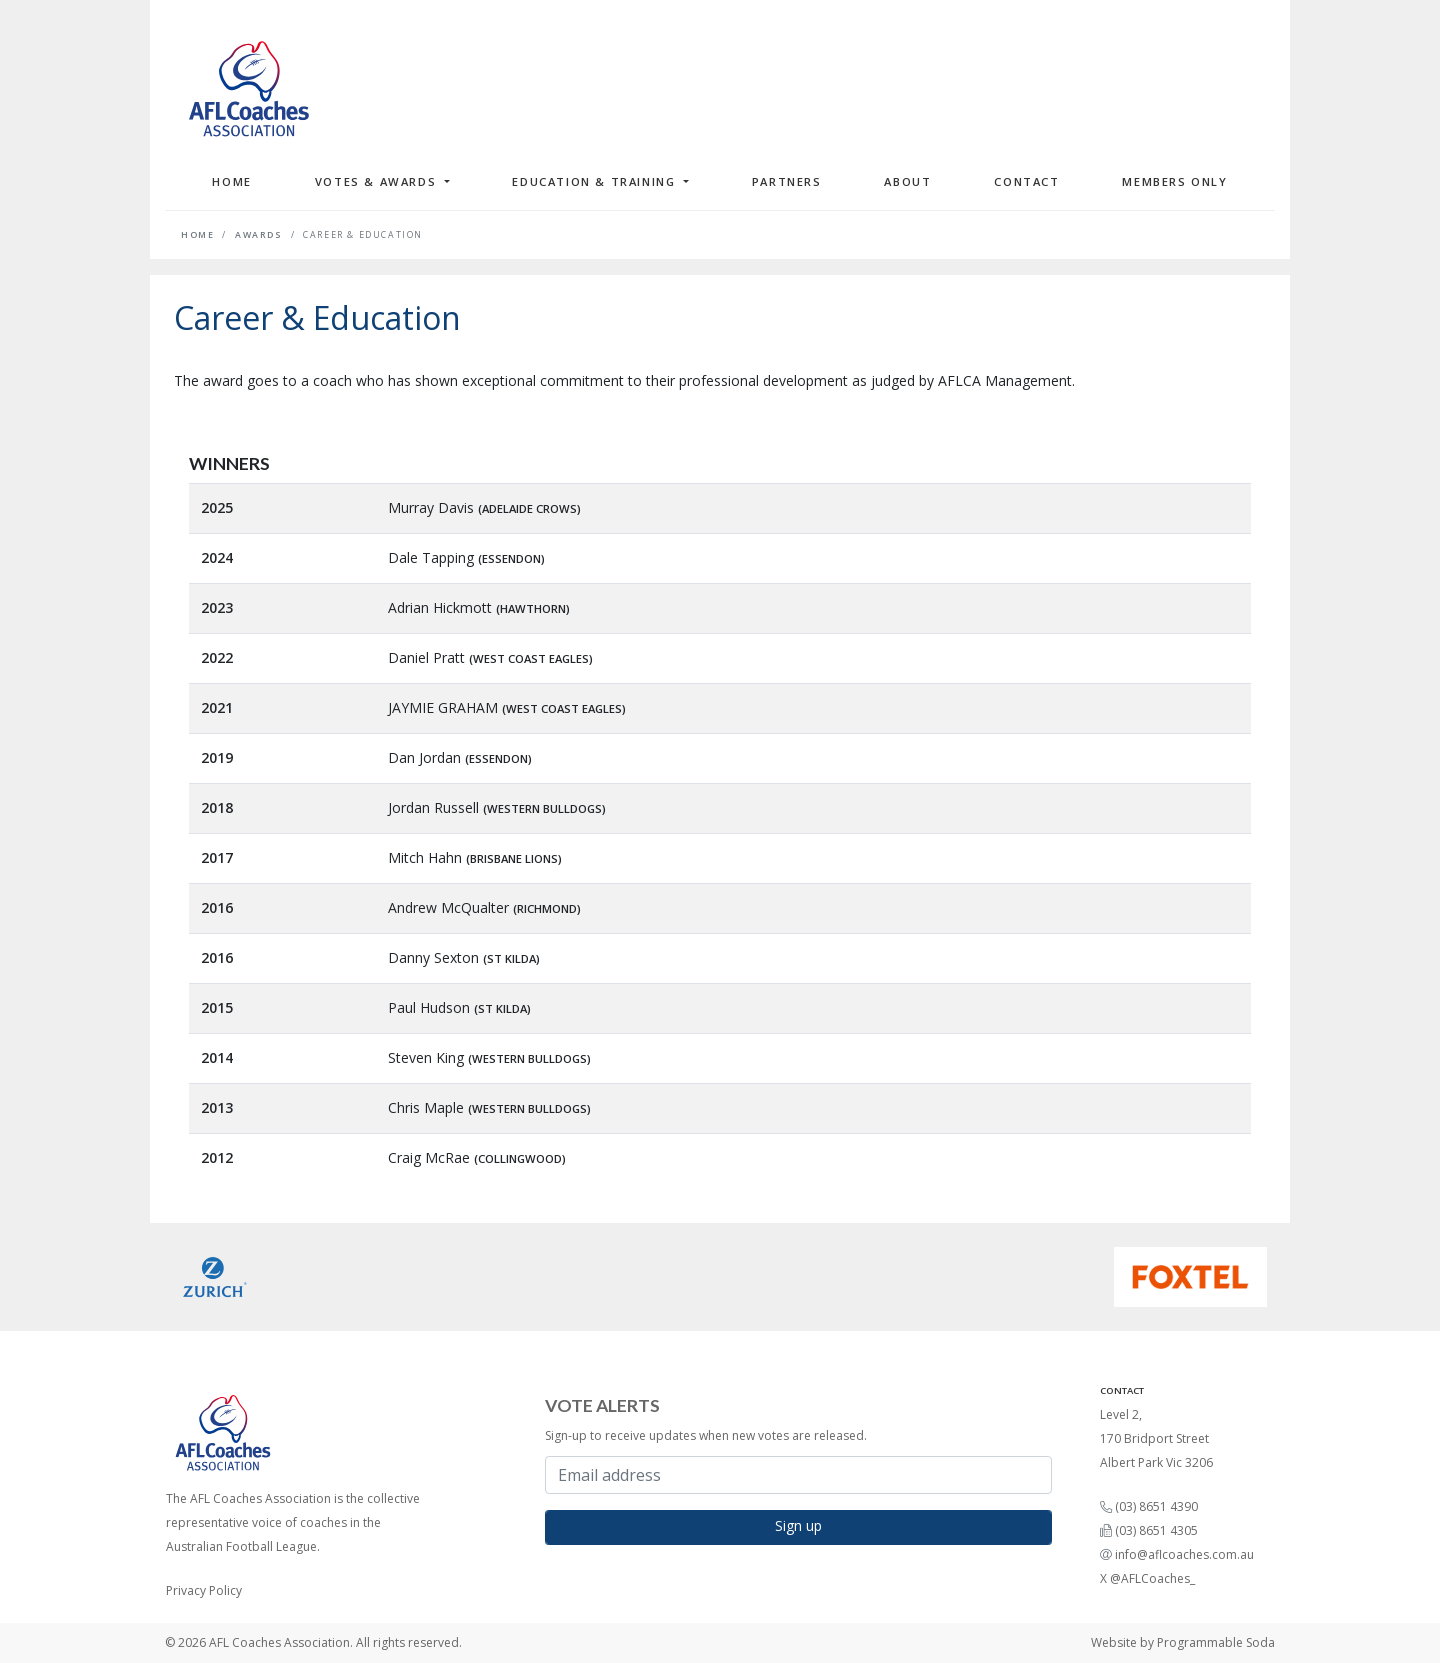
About (907, 181)
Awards (259, 235)
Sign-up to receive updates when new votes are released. (706, 1435)
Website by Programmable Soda (1183, 1642)
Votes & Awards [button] (378, 181)
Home (231, 181)
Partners (787, 181)
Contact (1026, 181)
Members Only (1174, 181)
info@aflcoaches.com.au (1184, 1554)
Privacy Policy (204, 1590)
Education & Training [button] (596, 181)
